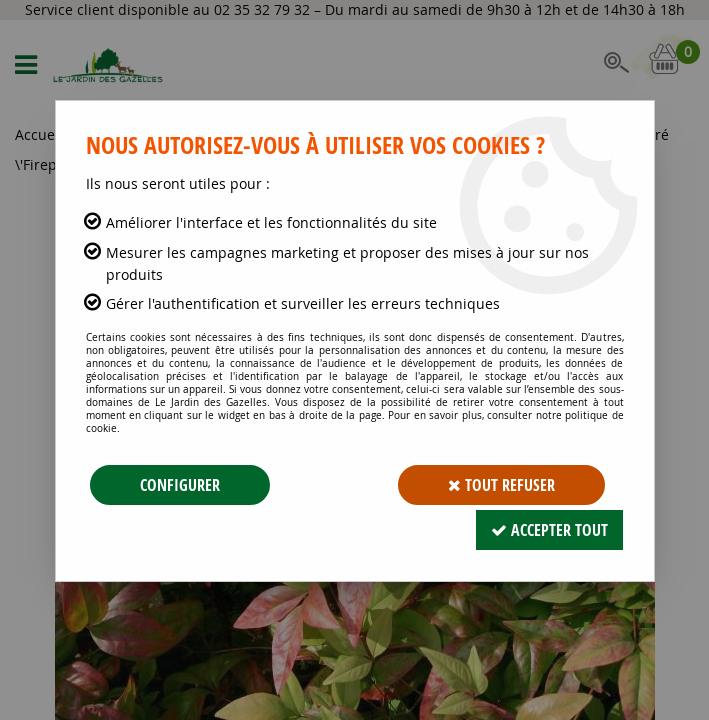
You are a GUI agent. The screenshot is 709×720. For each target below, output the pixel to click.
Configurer (180, 485)
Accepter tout (549, 530)
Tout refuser (501, 485)
